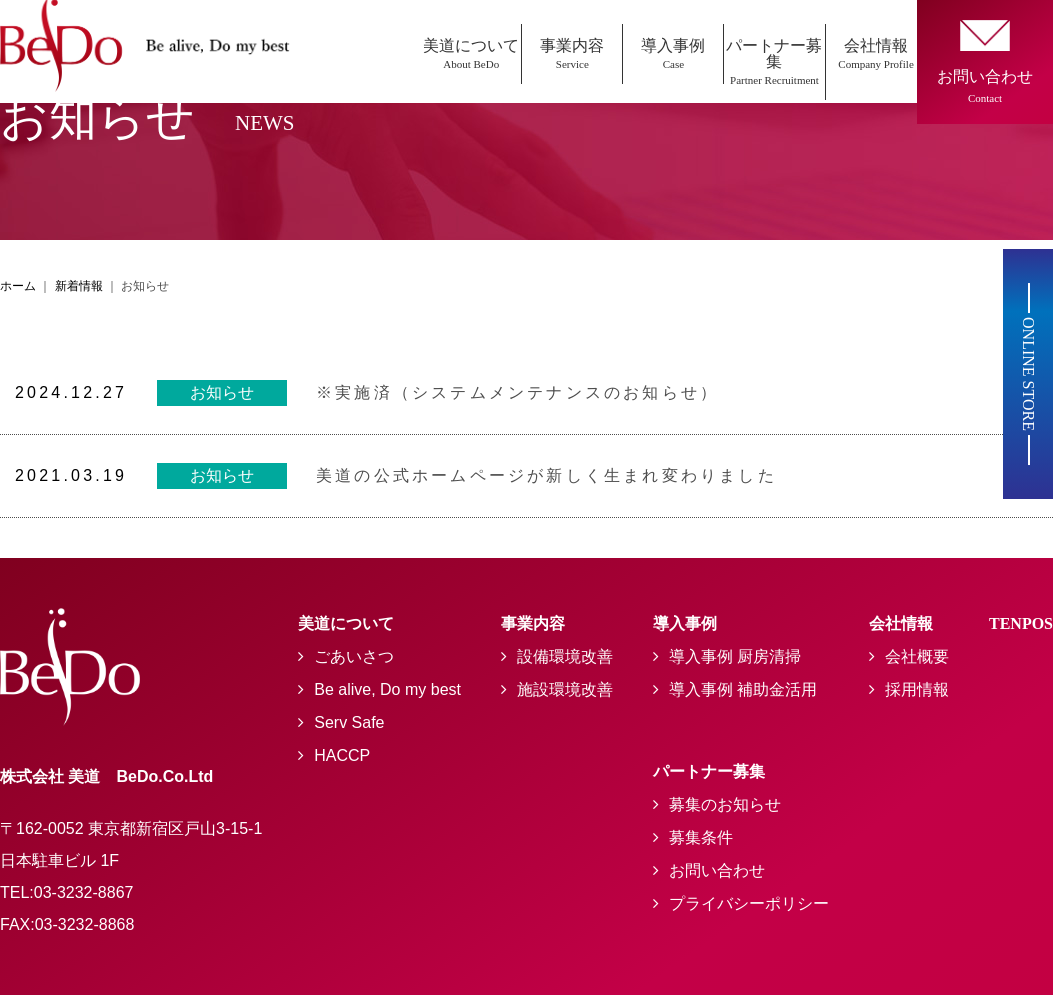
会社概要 (917, 656)
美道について (471, 53)
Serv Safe (349, 722)
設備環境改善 (565, 656)
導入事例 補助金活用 (743, 689)
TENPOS (1021, 623)
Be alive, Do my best (387, 689)
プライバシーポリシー (749, 903)
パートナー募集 (774, 61)
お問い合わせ (717, 870)
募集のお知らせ (725, 804)
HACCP (342, 755)
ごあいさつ (354, 656)
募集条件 (701, 837)
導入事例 (673, 53)
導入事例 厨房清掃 (735, 656)
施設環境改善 (565, 689)
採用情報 (917, 689)
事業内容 (572, 53)
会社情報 (876, 53)
